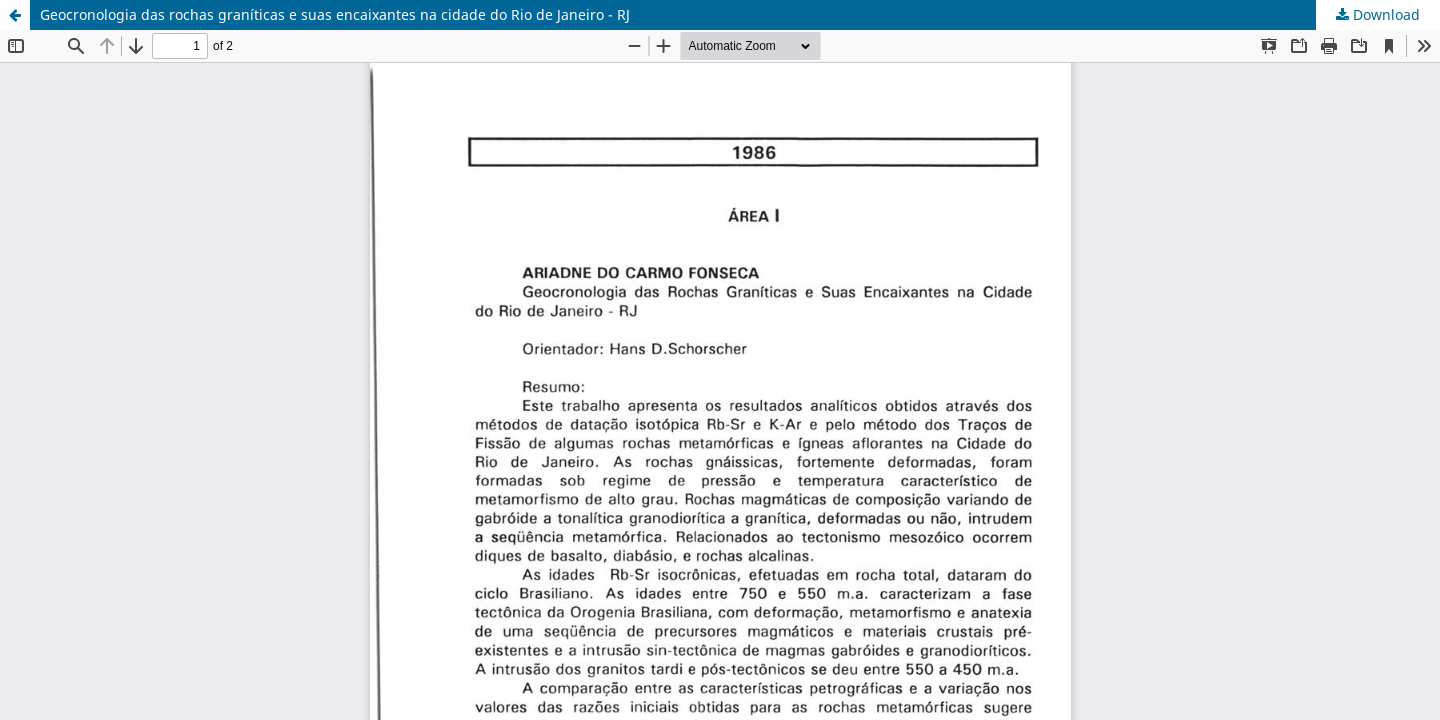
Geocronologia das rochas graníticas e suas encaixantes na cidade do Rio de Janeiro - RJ (335, 14)
